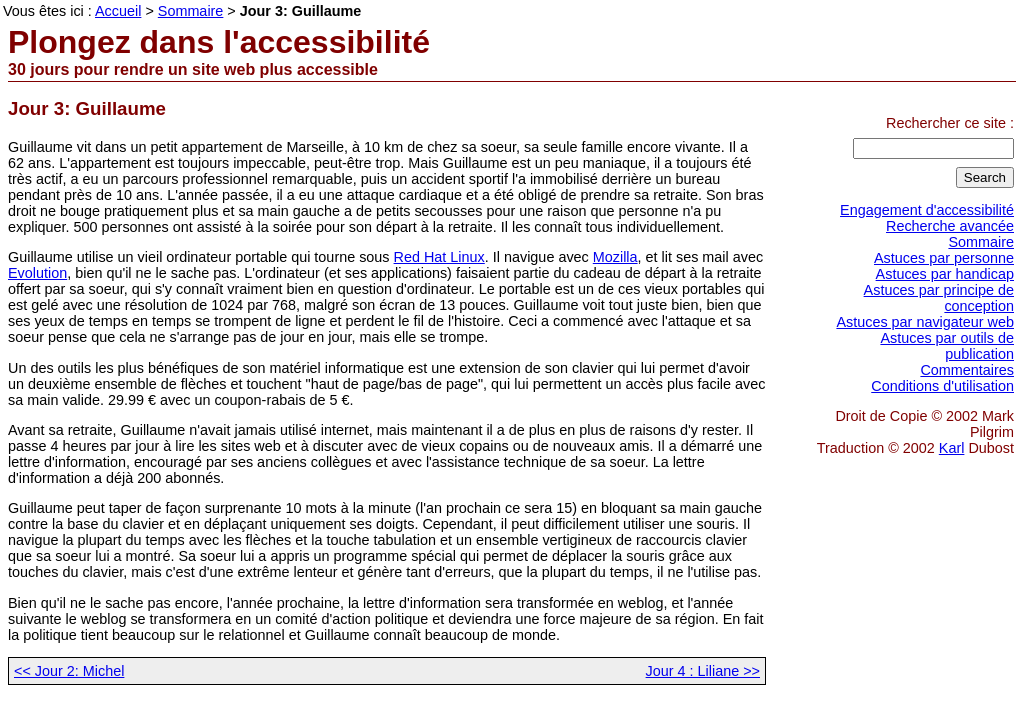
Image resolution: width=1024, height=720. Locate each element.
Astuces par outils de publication (947, 346)
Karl (952, 448)
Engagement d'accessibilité (927, 210)
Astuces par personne (944, 258)
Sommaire (981, 242)
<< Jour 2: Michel (69, 671)
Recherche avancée (950, 226)
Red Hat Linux (439, 257)
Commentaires (967, 370)
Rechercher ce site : (950, 123)
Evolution (37, 273)
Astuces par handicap (945, 274)
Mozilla (615, 257)
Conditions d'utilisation (942, 386)
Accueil (118, 11)
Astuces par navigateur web (925, 322)
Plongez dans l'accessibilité (219, 42)
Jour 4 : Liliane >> (703, 671)
